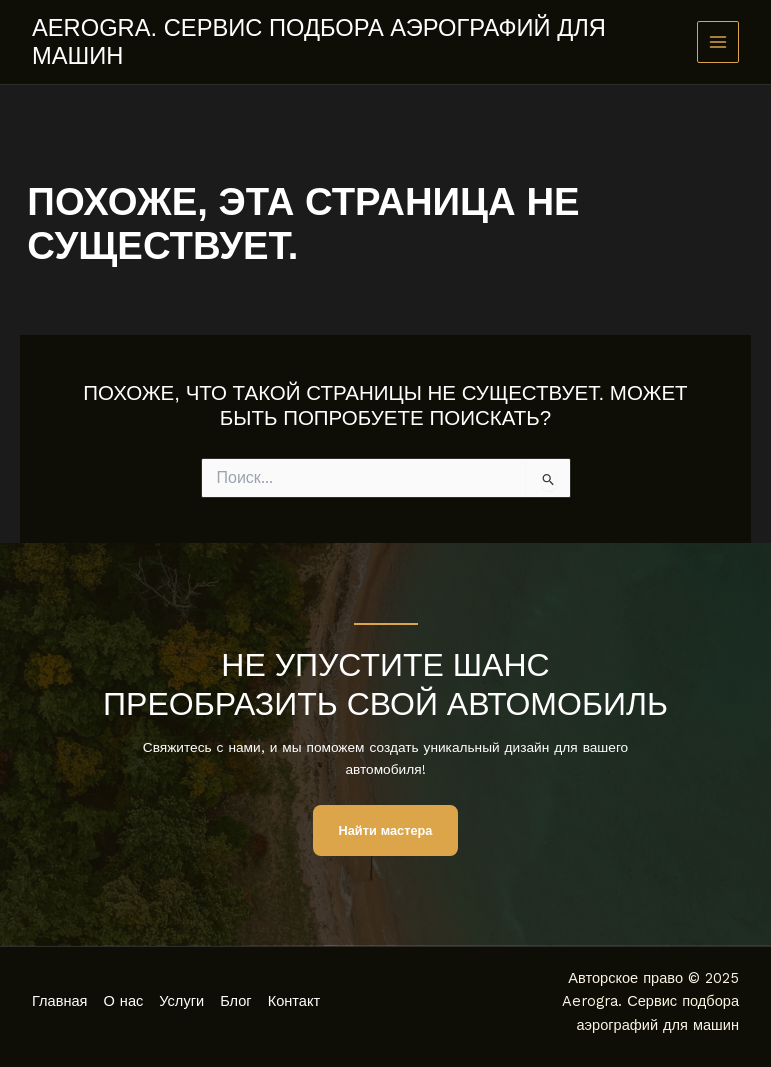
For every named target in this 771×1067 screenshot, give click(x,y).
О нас (124, 1001)
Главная (60, 1001)
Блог (236, 1001)
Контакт (294, 1001)
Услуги (181, 1001)
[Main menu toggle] (718, 42)
